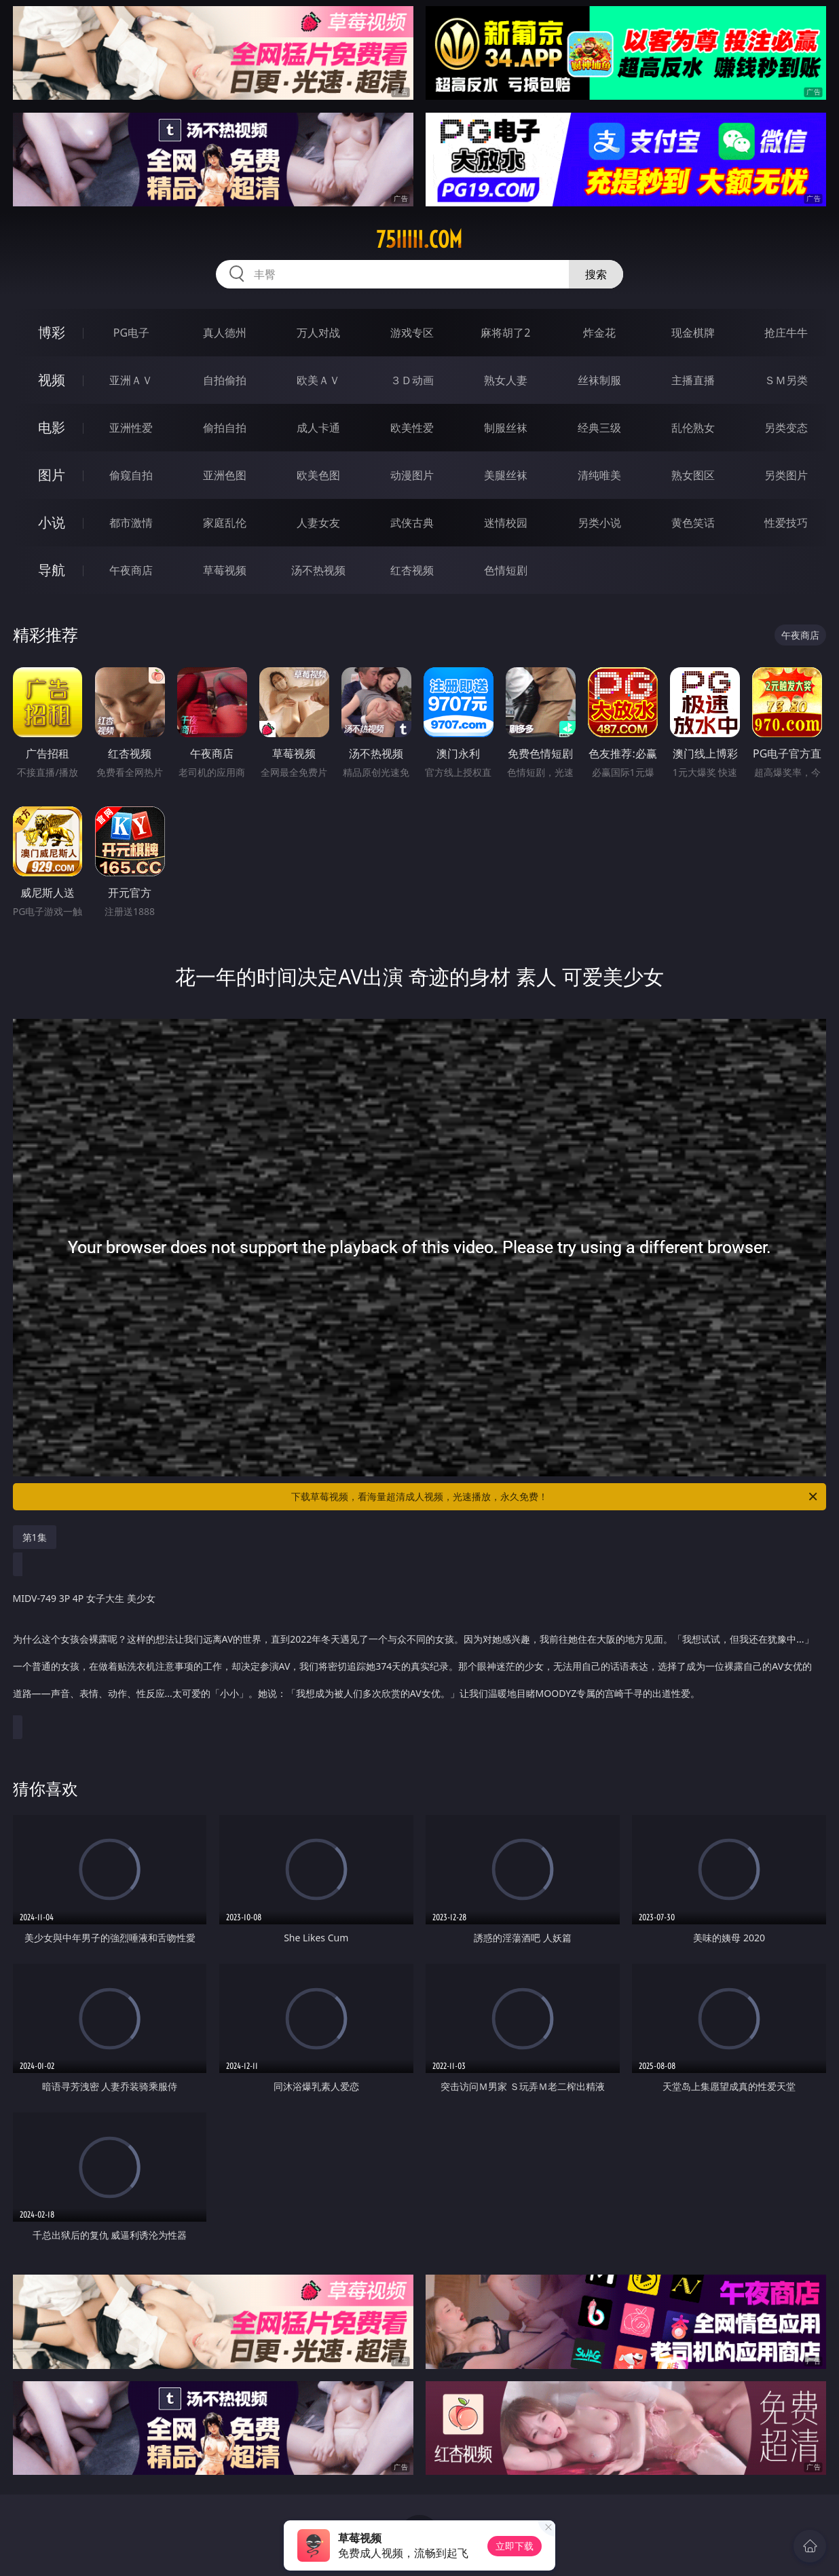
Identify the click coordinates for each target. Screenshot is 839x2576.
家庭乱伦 (224, 522)
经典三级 (599, 427)
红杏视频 (412, 570)
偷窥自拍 (131, 475)
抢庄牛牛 (786, 332)
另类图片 (786, 475)
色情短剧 (505, 570)
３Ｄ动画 (412, 380)
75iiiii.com (419, 239)
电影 (51, 427)
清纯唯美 (599, 475)
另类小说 (599, 522)
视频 (51, 380)
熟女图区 (693, 475)
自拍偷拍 (224, 380)
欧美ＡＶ (318, 380)
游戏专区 (412, 332)
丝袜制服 (599, 380)
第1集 (34, 1537)
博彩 (51, 332)
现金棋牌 (693, 332)
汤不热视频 (318, 570)
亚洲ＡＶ (131, 380)
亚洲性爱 (131, 427)
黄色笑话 (693, 522)
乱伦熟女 (693, 427)
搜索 (596, 274)
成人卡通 (318, 427)
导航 (51, 570)
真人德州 (224, 332)
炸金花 (599, 332)
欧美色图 (318, 475)
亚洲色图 (224, 475)
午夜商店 (131, 570)
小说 (51, 522)
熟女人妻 (505, 380)
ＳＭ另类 (786, 380)
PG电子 (131, 332)
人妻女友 (318, 522)
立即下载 (515, 2545)
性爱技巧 (786, 522)
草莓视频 (224, 570)
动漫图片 (412, 475)
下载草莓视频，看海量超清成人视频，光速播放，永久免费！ (555, 1497)
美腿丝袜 (505, 475)
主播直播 (693, 380)
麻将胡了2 (505, 332)
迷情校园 (505, 522)
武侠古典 (412, 522)
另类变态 (786, 427)
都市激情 (131, 522)
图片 (51, 475)
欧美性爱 (412, 427)
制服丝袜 (505, 427)
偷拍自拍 (224, 427)
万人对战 (318, 332)
